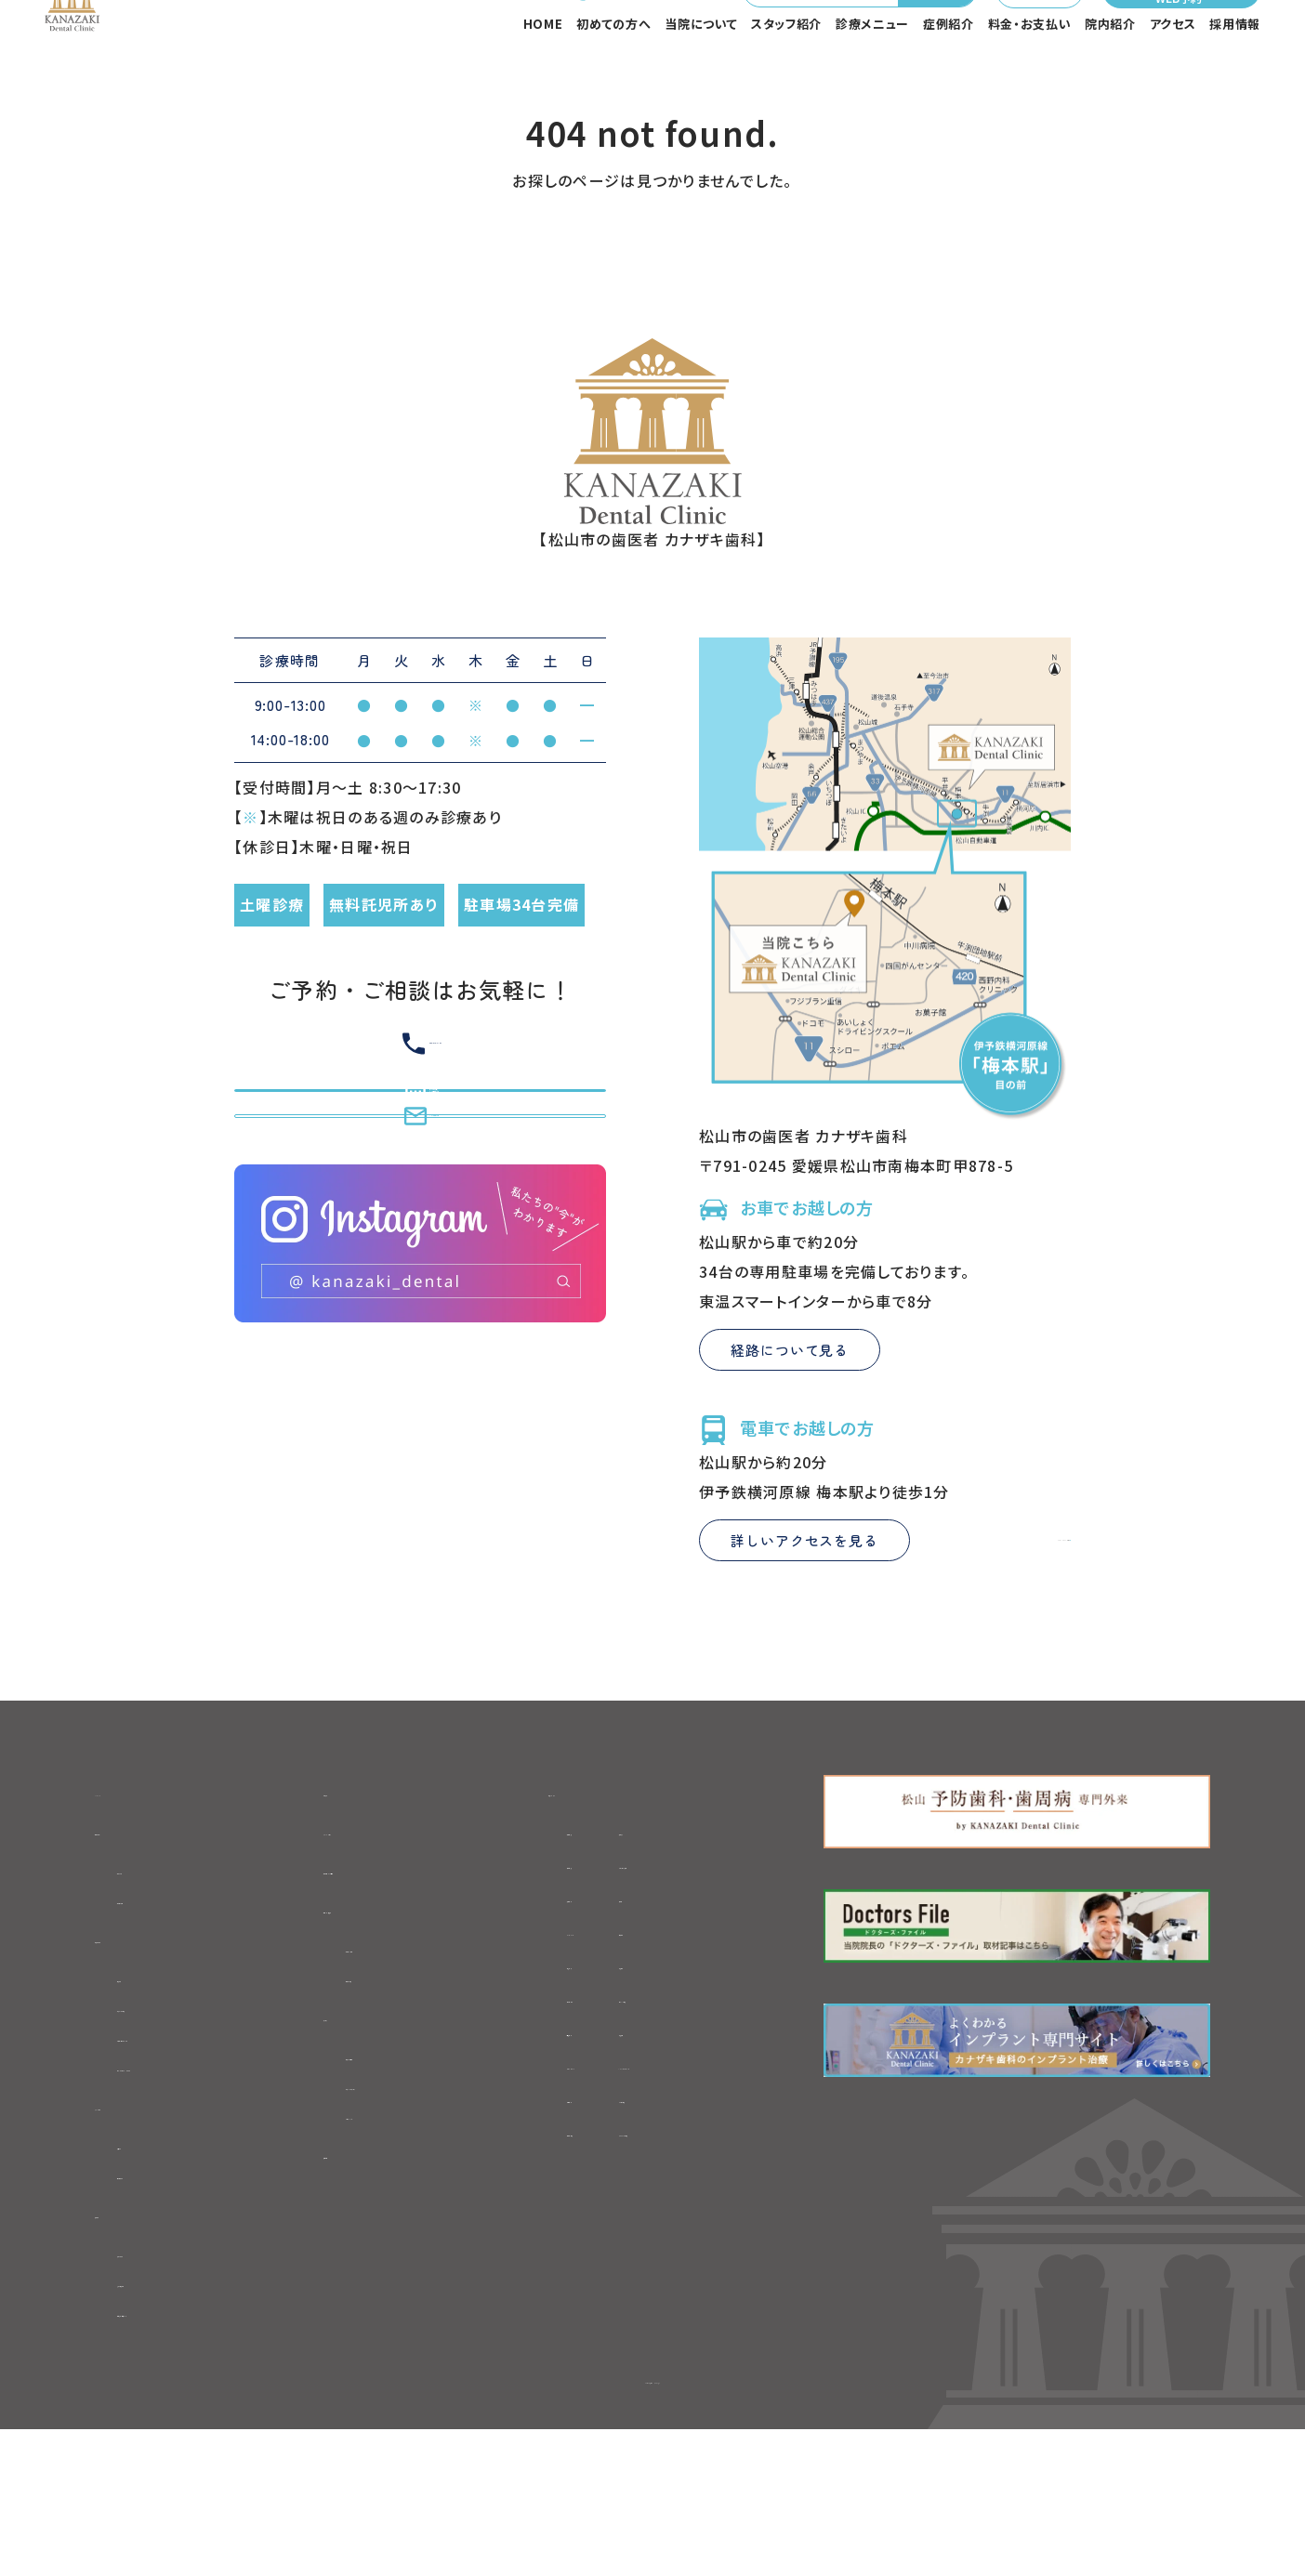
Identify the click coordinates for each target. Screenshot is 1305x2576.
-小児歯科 (704, 2073)
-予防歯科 (553, 2140)
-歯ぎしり (550, 2073)
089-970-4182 (557, 38)
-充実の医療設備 (176, 2424)
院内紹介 (1110, 78)
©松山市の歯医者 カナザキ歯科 (652, 2525)
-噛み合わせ (561, 2107)
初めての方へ (613, 78)
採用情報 (1234, 78)
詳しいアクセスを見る (804, 1646)
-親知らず (703, 1939)
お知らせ (356, 1897)
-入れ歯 (696, 2006)
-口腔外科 (704, 2040)
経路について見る (790, 1455)
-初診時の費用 (168, 2015)
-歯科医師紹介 (168, 2309)
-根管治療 (553, 1973)
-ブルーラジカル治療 (741, 2240)
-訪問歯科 (553, 2207)
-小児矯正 (704, 2140)
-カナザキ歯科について (197, 2161)
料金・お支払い (1030, 78)
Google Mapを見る (987, 1646)
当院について (701, 78)
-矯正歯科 (553, 2006)
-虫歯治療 (553, 1939)
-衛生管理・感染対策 (189, 2456)
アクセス (1173, 78)
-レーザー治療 (719, 2207)
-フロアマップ (395, 2248)
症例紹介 (948, 78)
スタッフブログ (376, 1941)
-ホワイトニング (571, 2173)
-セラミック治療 (723, 2107)
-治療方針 (152, 2098)
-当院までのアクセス (420, 2215)
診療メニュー (872, 78)
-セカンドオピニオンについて (217, 2193)
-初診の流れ (160, 1983)
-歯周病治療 (561, 2240)
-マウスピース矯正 (732, 1973)
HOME (543, 78)
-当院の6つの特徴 (180, 2130)
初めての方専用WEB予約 (1177, 37)
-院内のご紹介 (167, 2393)
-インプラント (563, 2040)
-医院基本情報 (400, 2184)
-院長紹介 (152, 2278)
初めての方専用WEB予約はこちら (420, 1228)
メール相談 (995, 38)
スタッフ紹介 (786, 78)
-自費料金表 (392, 2100)
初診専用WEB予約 (392, 1984)
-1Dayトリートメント (740, 2173)
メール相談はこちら (421, 1316)
